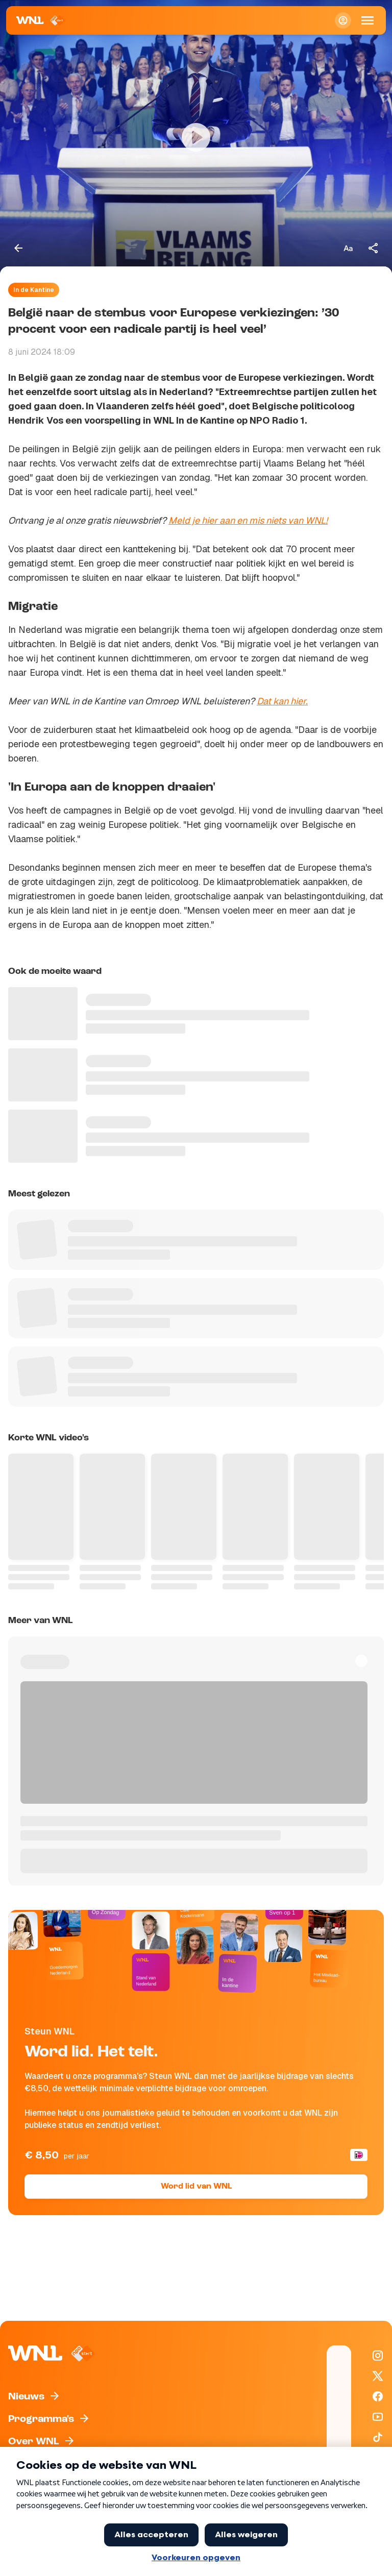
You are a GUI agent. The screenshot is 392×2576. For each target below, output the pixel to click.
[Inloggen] (343, 20)
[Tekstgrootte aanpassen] (348, 248)
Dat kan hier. (282, 701)
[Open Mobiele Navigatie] (367, 20)
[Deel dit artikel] (373, 248)
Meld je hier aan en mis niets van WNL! (248, 520)
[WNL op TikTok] (378, 2437)
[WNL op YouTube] (378, 2417)
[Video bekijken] (196, 137)
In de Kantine (33, 290)
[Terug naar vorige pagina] (18, 248)
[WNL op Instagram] (378, 2355)
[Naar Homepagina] (40, 20)
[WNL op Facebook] (378, 2396)
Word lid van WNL (196, 2186)
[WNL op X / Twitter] (378, 2376)
